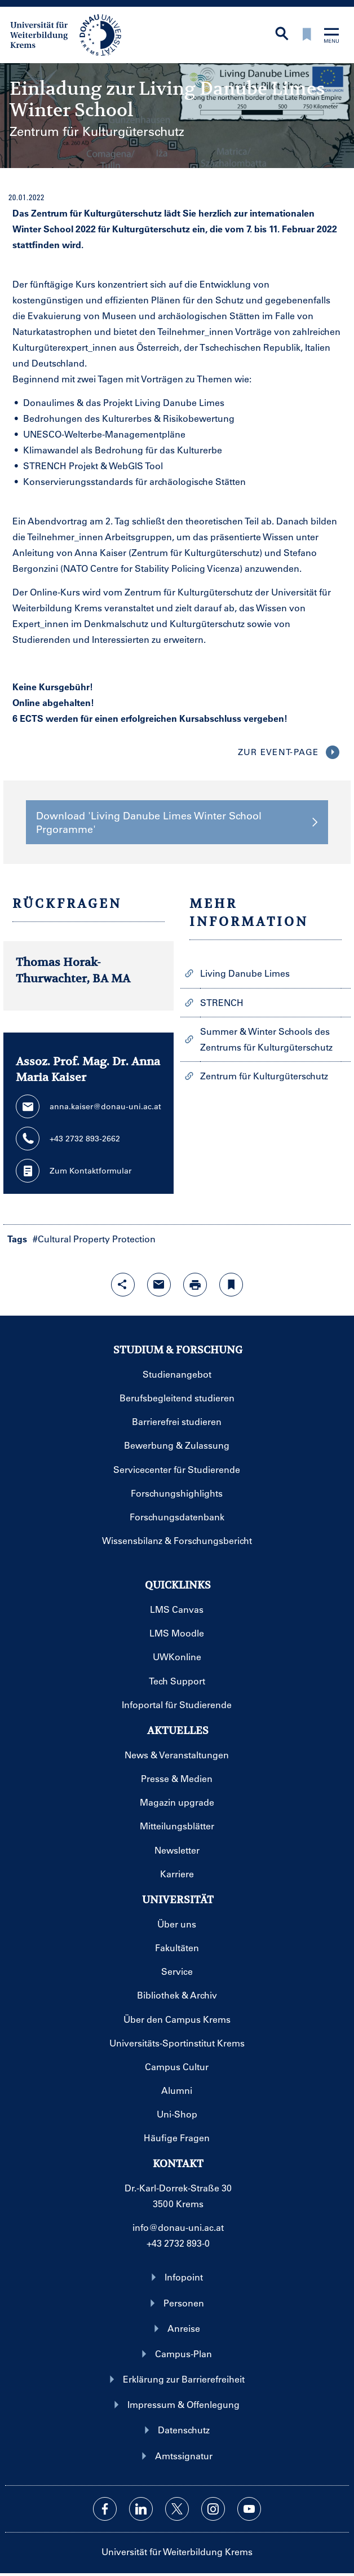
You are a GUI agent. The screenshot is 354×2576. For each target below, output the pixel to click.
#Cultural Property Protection (94, 1239)
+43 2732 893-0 (178, 2243)
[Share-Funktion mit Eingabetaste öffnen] (123, 1284)
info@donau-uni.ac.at (178, 2227)
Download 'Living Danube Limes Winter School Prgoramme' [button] (176, 822)
